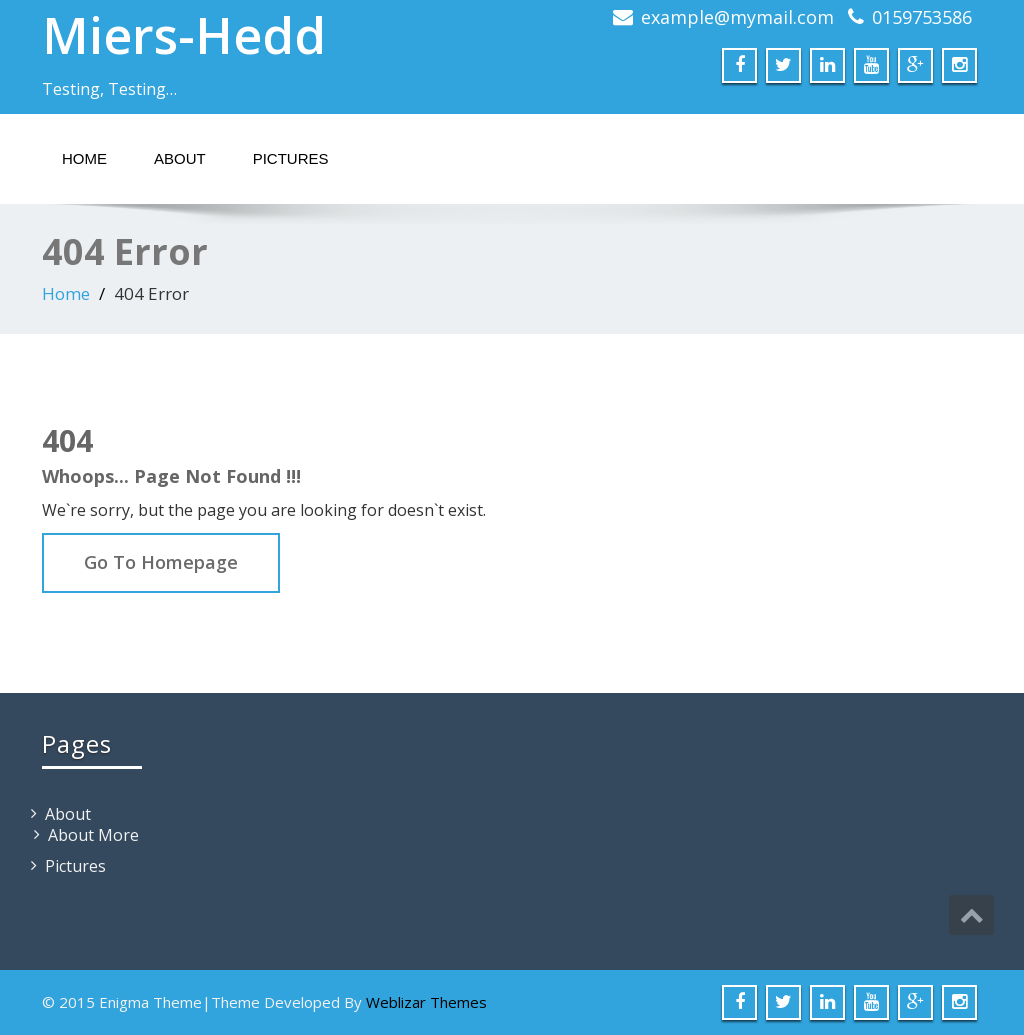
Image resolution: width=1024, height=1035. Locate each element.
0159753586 (922, 17)
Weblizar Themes (426, 1002)
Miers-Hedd (184, 35)
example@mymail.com (737, 17)
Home (84, 158)
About (180, 158)
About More (93, 835)
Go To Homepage (161, 562)
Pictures (291, 158)
